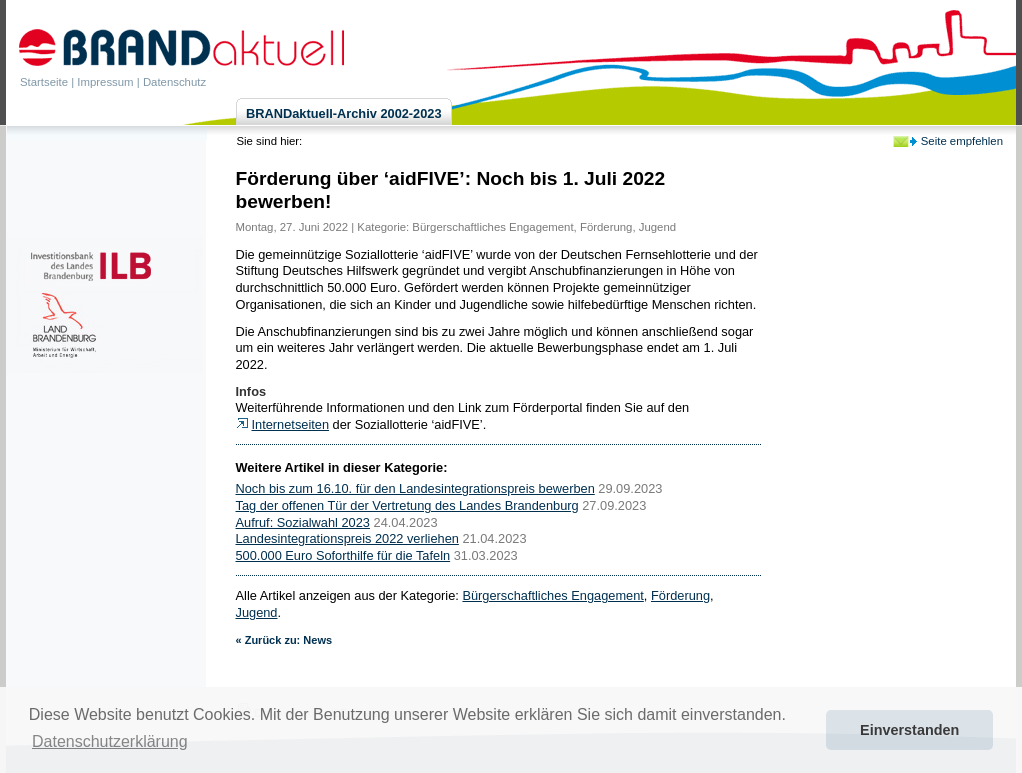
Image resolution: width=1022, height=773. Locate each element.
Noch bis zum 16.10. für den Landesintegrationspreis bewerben (415, 488)
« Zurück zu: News (284, 640)
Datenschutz (174, 82)
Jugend (657, 227)
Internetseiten (291, 424)
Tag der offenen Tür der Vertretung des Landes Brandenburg (407, 505)
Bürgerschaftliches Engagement (492, 227)
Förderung (606, 227)
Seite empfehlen (962, 141)
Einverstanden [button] (909, 730)
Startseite (44, 82)
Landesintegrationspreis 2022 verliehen (347, 538)
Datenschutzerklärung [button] (110, 741)
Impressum (105, 82)
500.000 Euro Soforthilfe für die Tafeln (343, 555)
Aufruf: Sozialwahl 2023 (303, 522)
